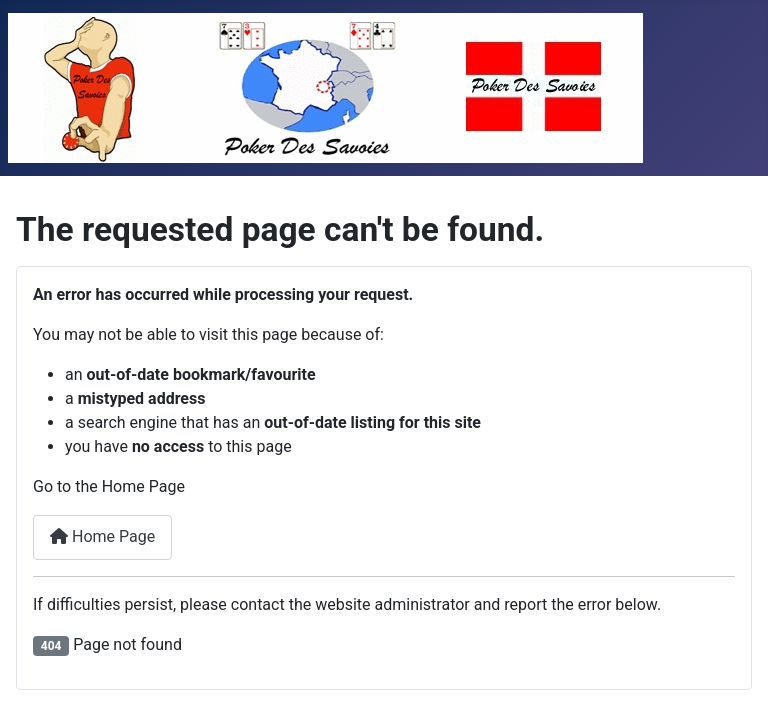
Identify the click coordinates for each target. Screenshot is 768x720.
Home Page (102, 536)
